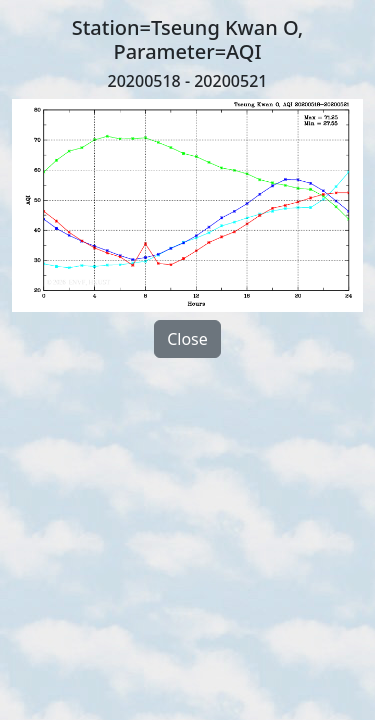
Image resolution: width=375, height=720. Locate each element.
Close (187, 339)
